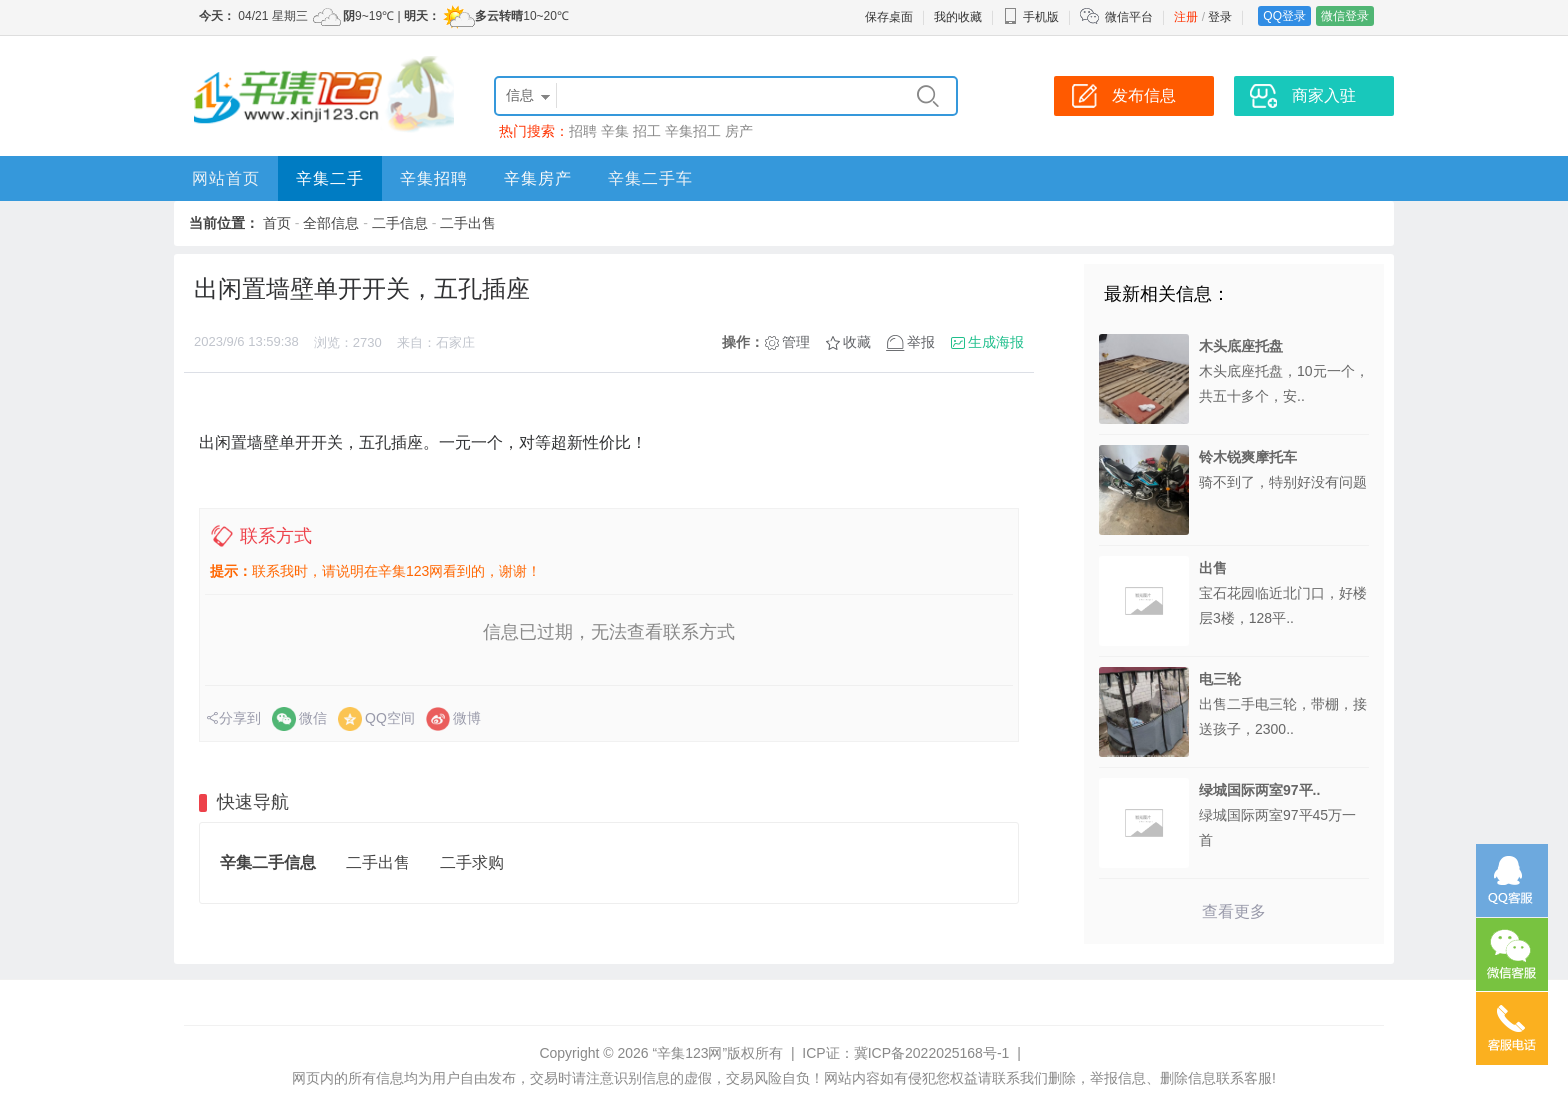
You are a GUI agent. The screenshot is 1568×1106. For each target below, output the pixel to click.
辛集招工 (693, 131)
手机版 (1031, 17)
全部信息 (331, 223)
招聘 (583, 131)
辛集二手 (330, 178)
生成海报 (996, 342)
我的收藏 (958, 17)
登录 (1220, 17)
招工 (647, 131)
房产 (739, 131)
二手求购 (472, 862)
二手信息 (400, 223)
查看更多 (1234, 911)
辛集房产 (538, 178)
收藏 (857, 342)
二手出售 (468, 223)
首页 (277, 223)
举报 (921, 342)
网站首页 (226, 178)
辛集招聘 (434, 178)
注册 (1186, 17)
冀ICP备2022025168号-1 (932, 1053)
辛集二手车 (650, 178)
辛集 (615, 131)
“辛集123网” (689, 1053)
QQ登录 (1284, 16)
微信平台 (1129, 17)
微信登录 (1345, 16)
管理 (796, 342)
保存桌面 (889, 17)
